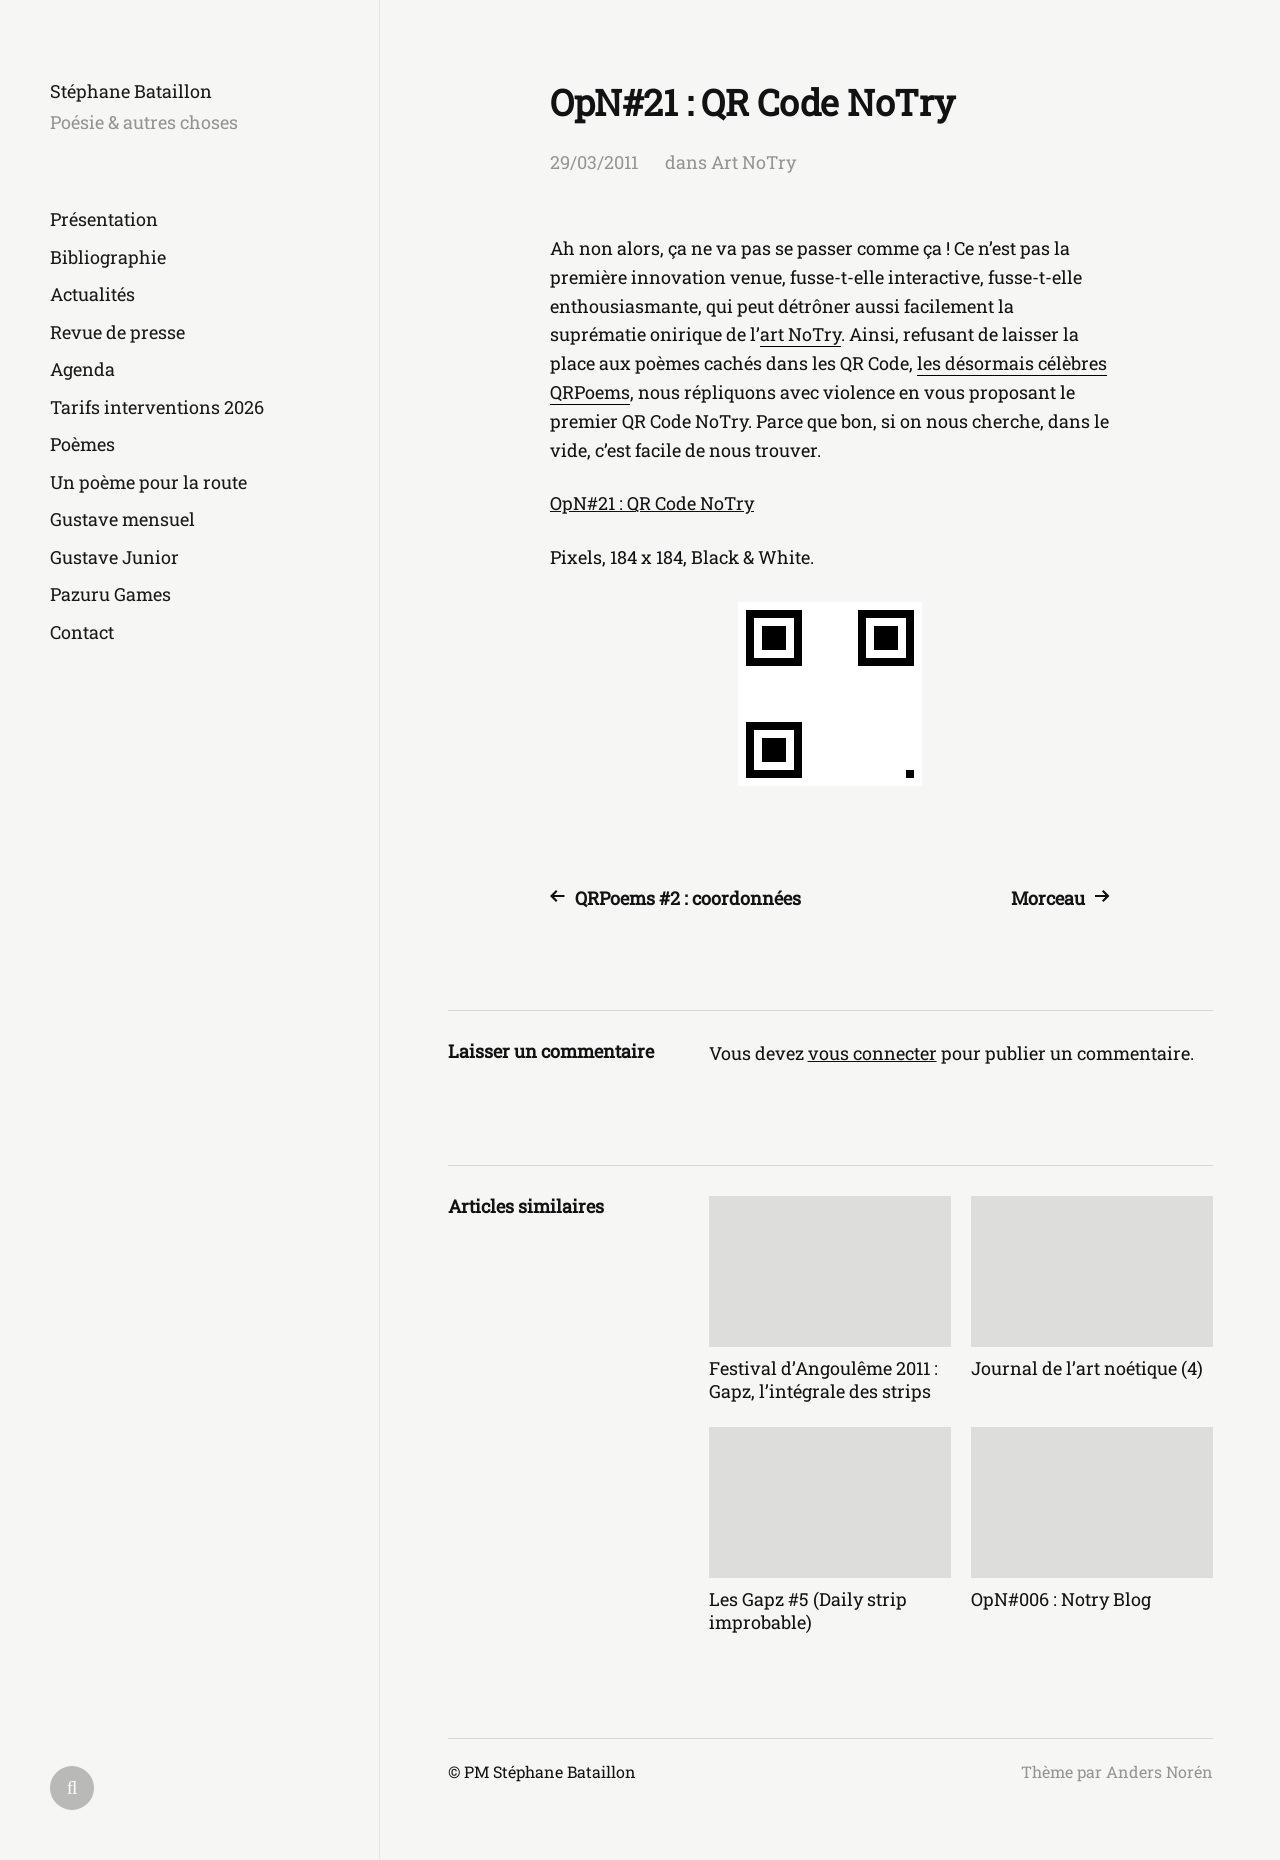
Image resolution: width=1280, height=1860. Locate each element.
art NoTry (800, 334)
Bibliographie (108, 257)
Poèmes (82, 444)
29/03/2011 (594, 162)
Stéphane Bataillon (131, 91)
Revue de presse (117, 332)
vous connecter (872, 1053)
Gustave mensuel (122, 519)
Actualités (92, 294)
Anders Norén (1159, 1771)
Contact (82, 632)
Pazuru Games (110, 594)
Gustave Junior (114, 557)
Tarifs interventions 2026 (157, 407)
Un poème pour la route (148, 482)
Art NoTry (753, 162)
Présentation (104, 219)
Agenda (82, 369)
